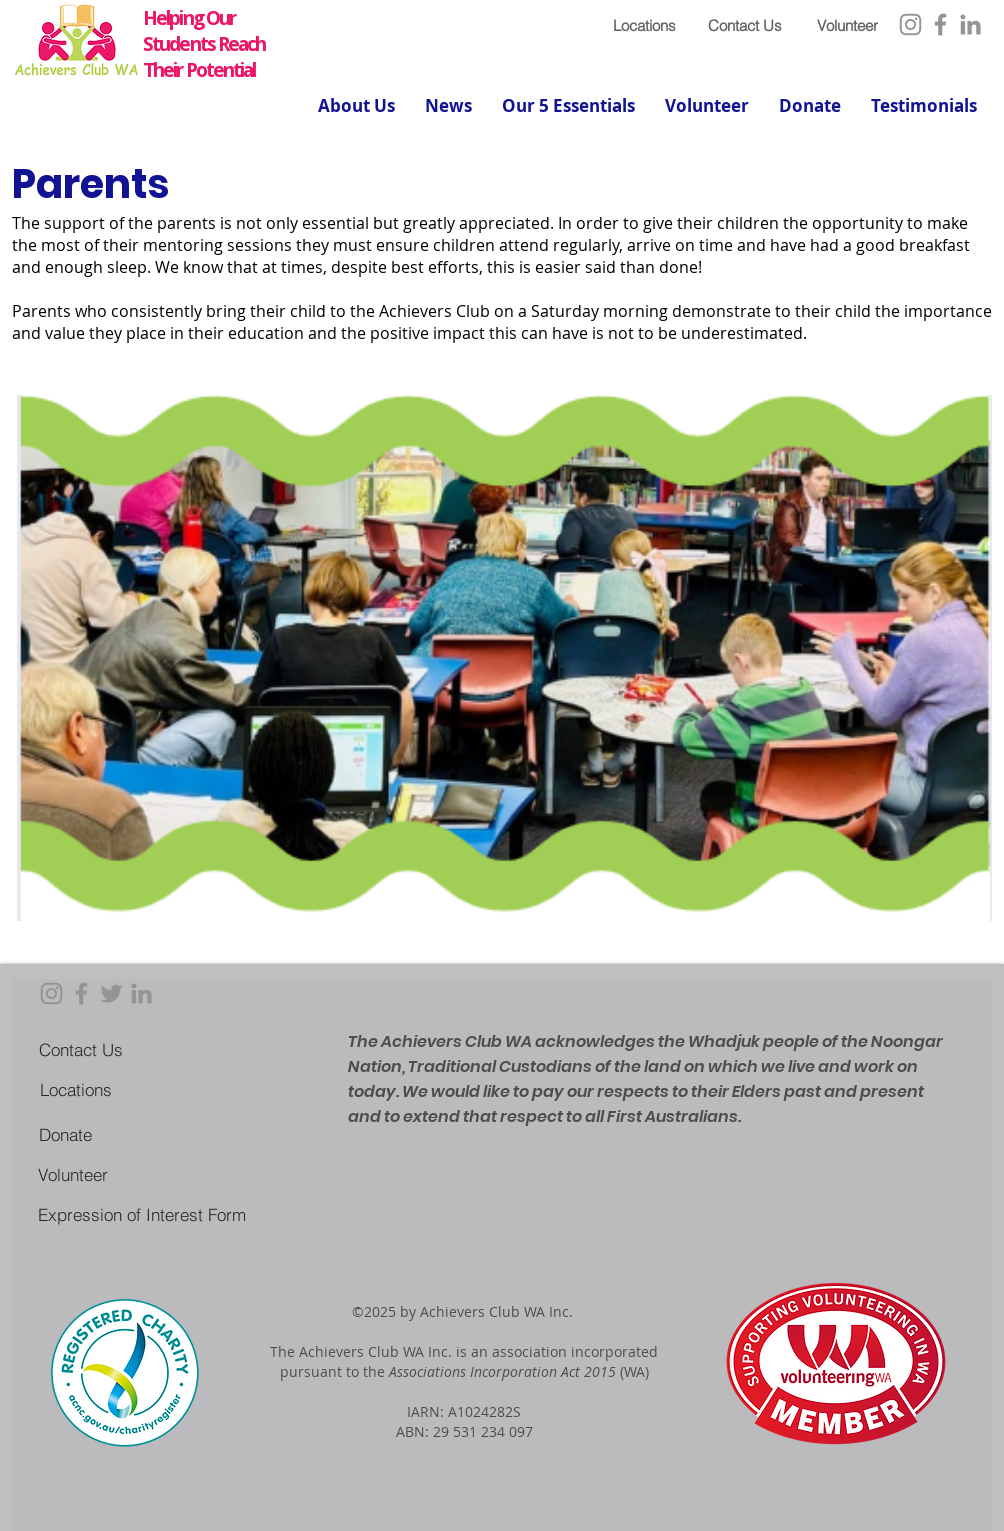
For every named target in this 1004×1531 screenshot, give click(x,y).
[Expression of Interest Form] (141, 1214)
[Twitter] (111, 993)
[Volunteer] (847, 25)
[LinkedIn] (970, 24)
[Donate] (65, 1134)
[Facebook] (940, 24)
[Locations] (644, 25)
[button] (356, 106)
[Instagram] (910, 24)
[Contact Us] (744, 25)
